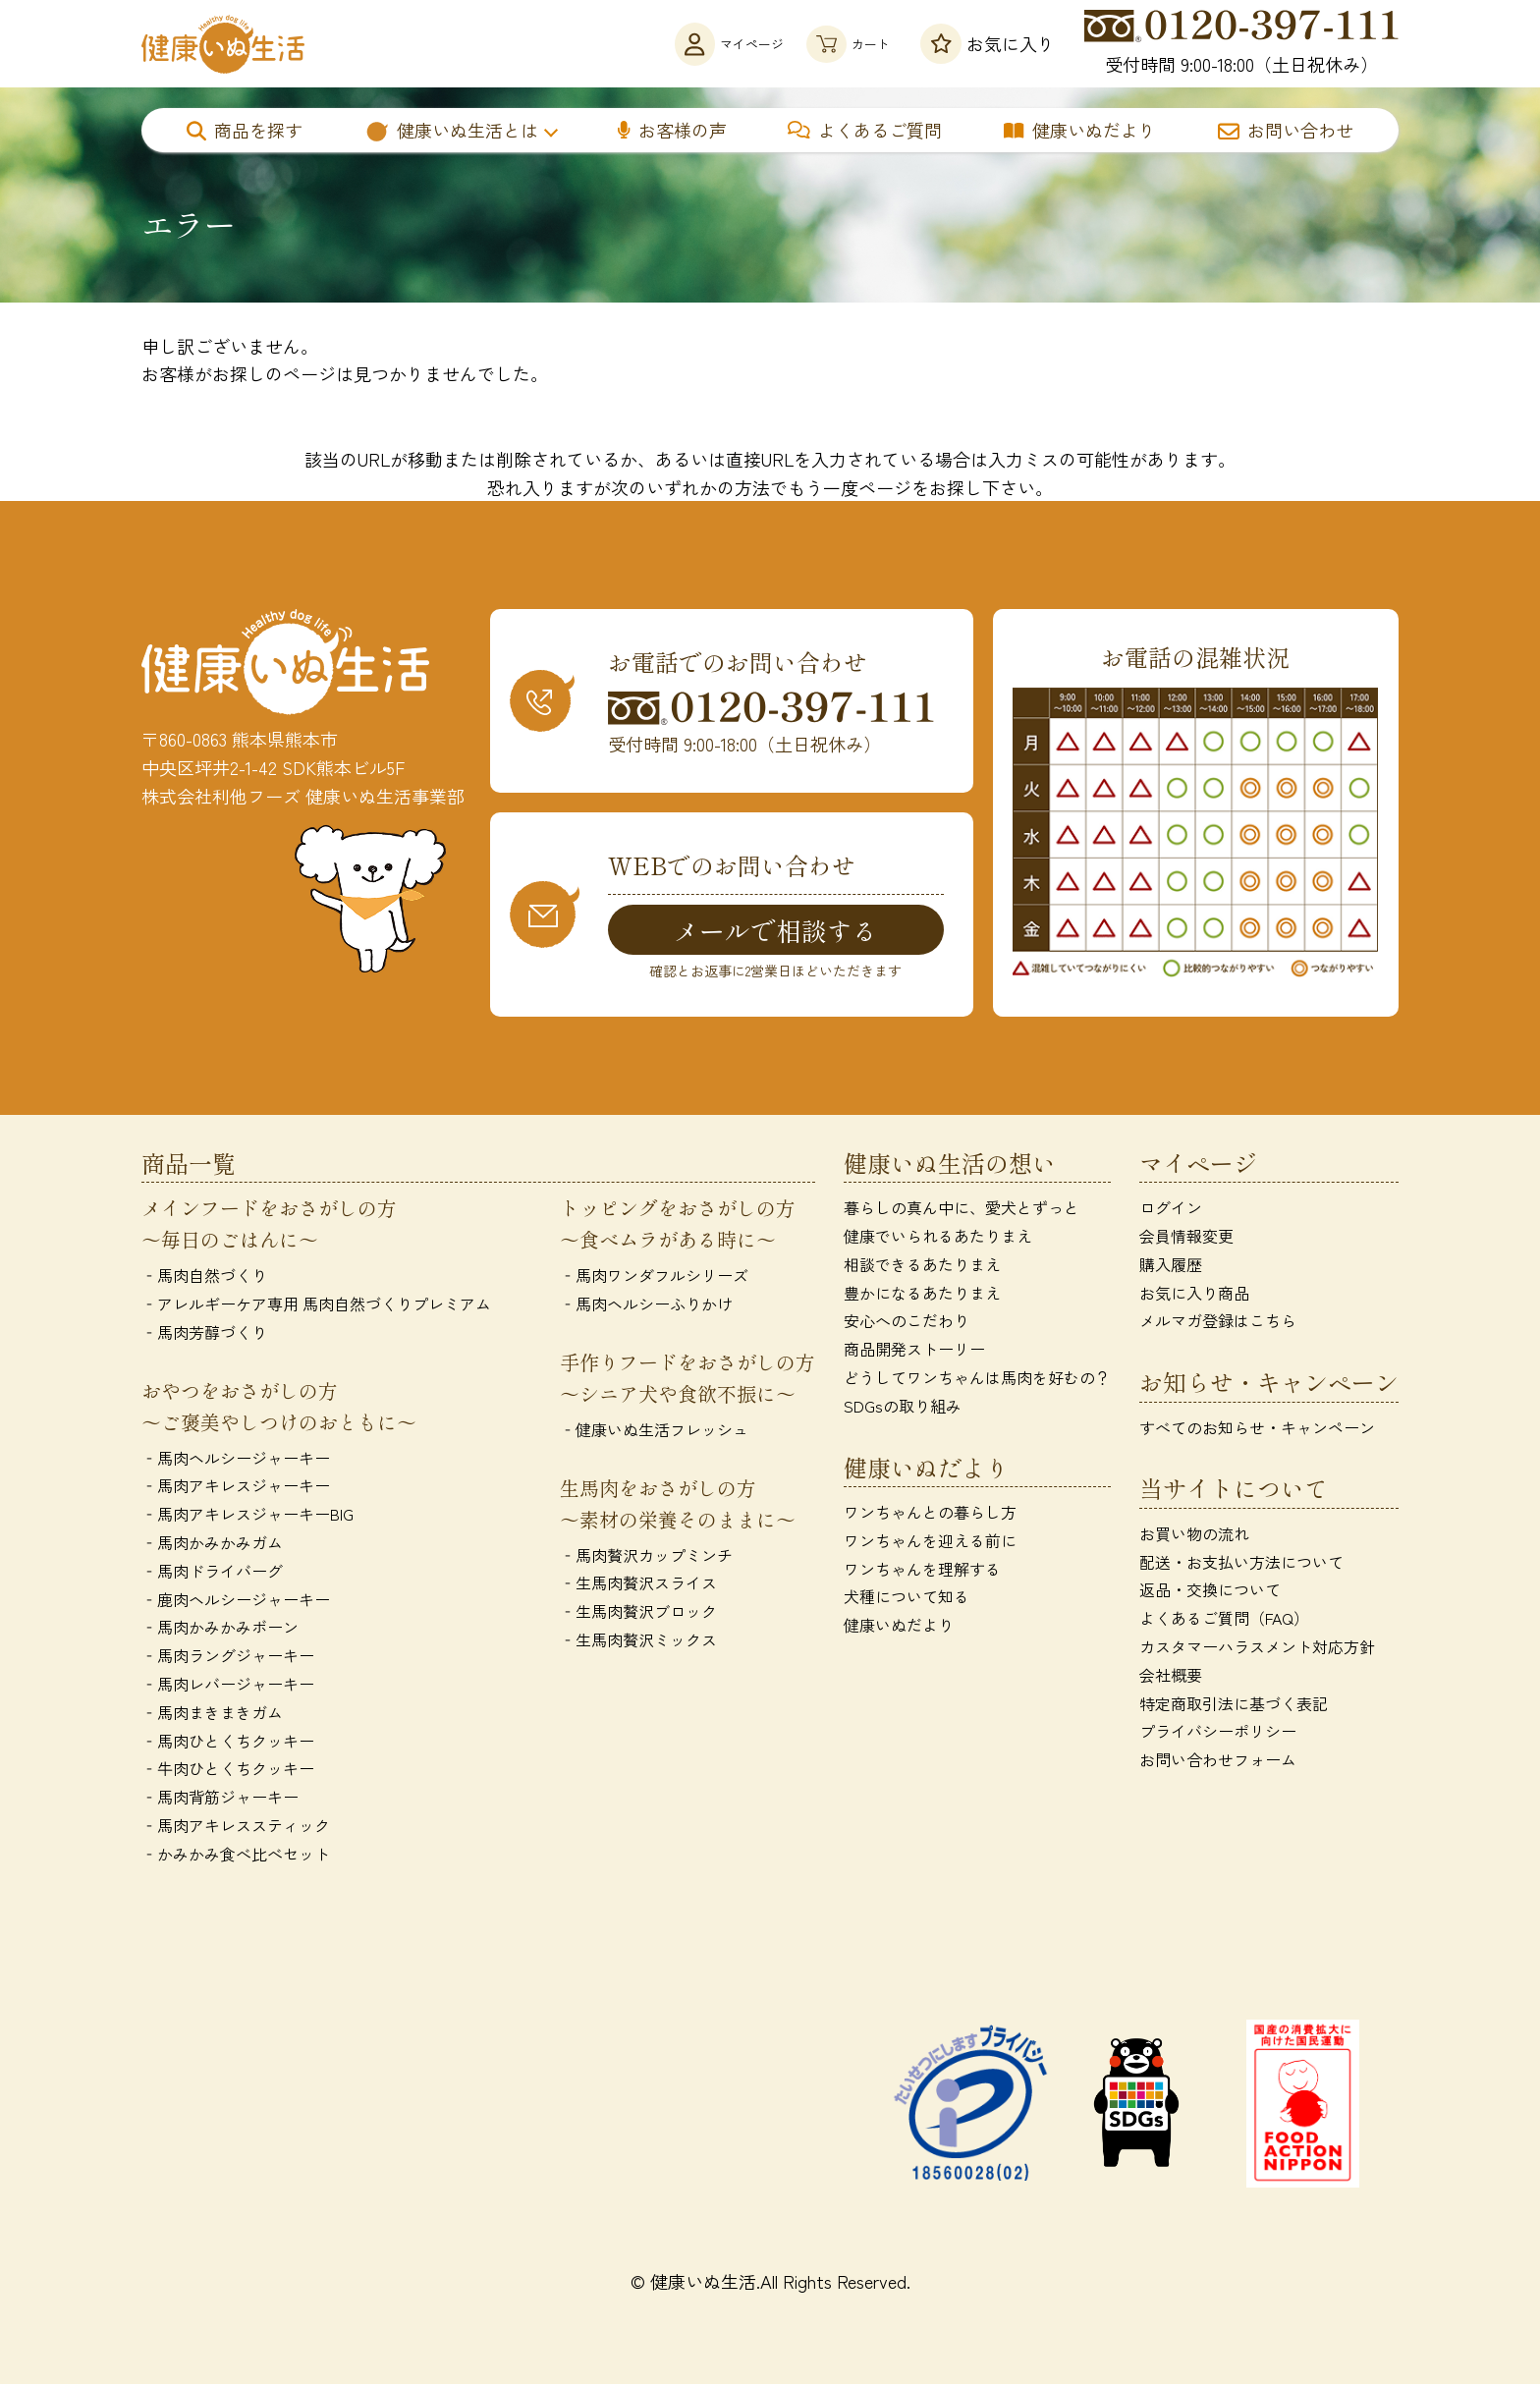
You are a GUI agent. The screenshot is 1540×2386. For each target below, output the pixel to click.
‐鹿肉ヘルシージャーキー (235, 1601)
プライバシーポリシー (1217, 1734)
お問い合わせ (1285, 129)
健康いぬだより (1080, 129)
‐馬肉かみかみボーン (220, 1629)
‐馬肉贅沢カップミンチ (646, 1557)
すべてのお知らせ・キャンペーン (1257, 1429)
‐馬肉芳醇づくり (204, 1334)
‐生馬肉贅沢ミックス (638, 1641)
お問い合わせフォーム (1217, 1762)
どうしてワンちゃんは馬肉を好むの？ (977, 1379)
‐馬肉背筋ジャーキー (220, 1799)
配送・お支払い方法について (1241, 1564)
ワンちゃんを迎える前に (930, 1542)
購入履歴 (1170, 1266)
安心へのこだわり (906, 1323)
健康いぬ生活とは (451, 129)
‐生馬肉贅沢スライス (638, 1585)
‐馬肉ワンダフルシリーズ (654, 1278)
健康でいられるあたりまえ (938, 1237)
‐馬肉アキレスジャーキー (235, 1488)
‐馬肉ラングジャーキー (227, 1658)
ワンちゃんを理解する (922, 1570)
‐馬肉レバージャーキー (227, 1685)
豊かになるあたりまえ (922, 1294)
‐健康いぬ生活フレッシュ (654, 1431)
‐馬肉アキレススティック (235, 1827)
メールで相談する (776, 930)
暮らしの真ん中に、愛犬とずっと (961, 1210)
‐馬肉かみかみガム (212, 1544)
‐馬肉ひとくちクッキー (227, 1742)
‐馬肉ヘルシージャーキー (235, 1459)
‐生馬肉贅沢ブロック (638, 1614)
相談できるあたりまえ (922, 1266)
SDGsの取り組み (903, 1407)
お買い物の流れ (1194, 1535)
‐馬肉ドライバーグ (212, 1572)
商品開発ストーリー (914, 1351)
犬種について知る (906, 1599)
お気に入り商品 (1194, 1294)
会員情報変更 (1186, 1237)
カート (831, 44)
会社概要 (1170, 1677)
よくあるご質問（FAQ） (1224, 1621)
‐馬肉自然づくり (204, 1278)
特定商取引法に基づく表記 (1233, 1705)
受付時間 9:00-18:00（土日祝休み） (1241, 43)
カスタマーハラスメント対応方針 (1257, 1648)
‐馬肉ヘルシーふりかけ (646, 1305)
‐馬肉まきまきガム (212, 1714)
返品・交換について (1210, 1592)
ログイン (1170, 1210)
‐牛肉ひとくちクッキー (227, 1771)
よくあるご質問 (865, 129)
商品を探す (244, 129)
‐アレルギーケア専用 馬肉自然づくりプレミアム (316, 1305)
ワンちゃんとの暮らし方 (930, 1514)
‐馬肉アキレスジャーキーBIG (247, 1516)
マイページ (675, 44)
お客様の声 (672, 129)
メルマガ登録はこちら (1217, 1323)
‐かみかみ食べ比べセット (235, 1855)
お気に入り (987, 44)
